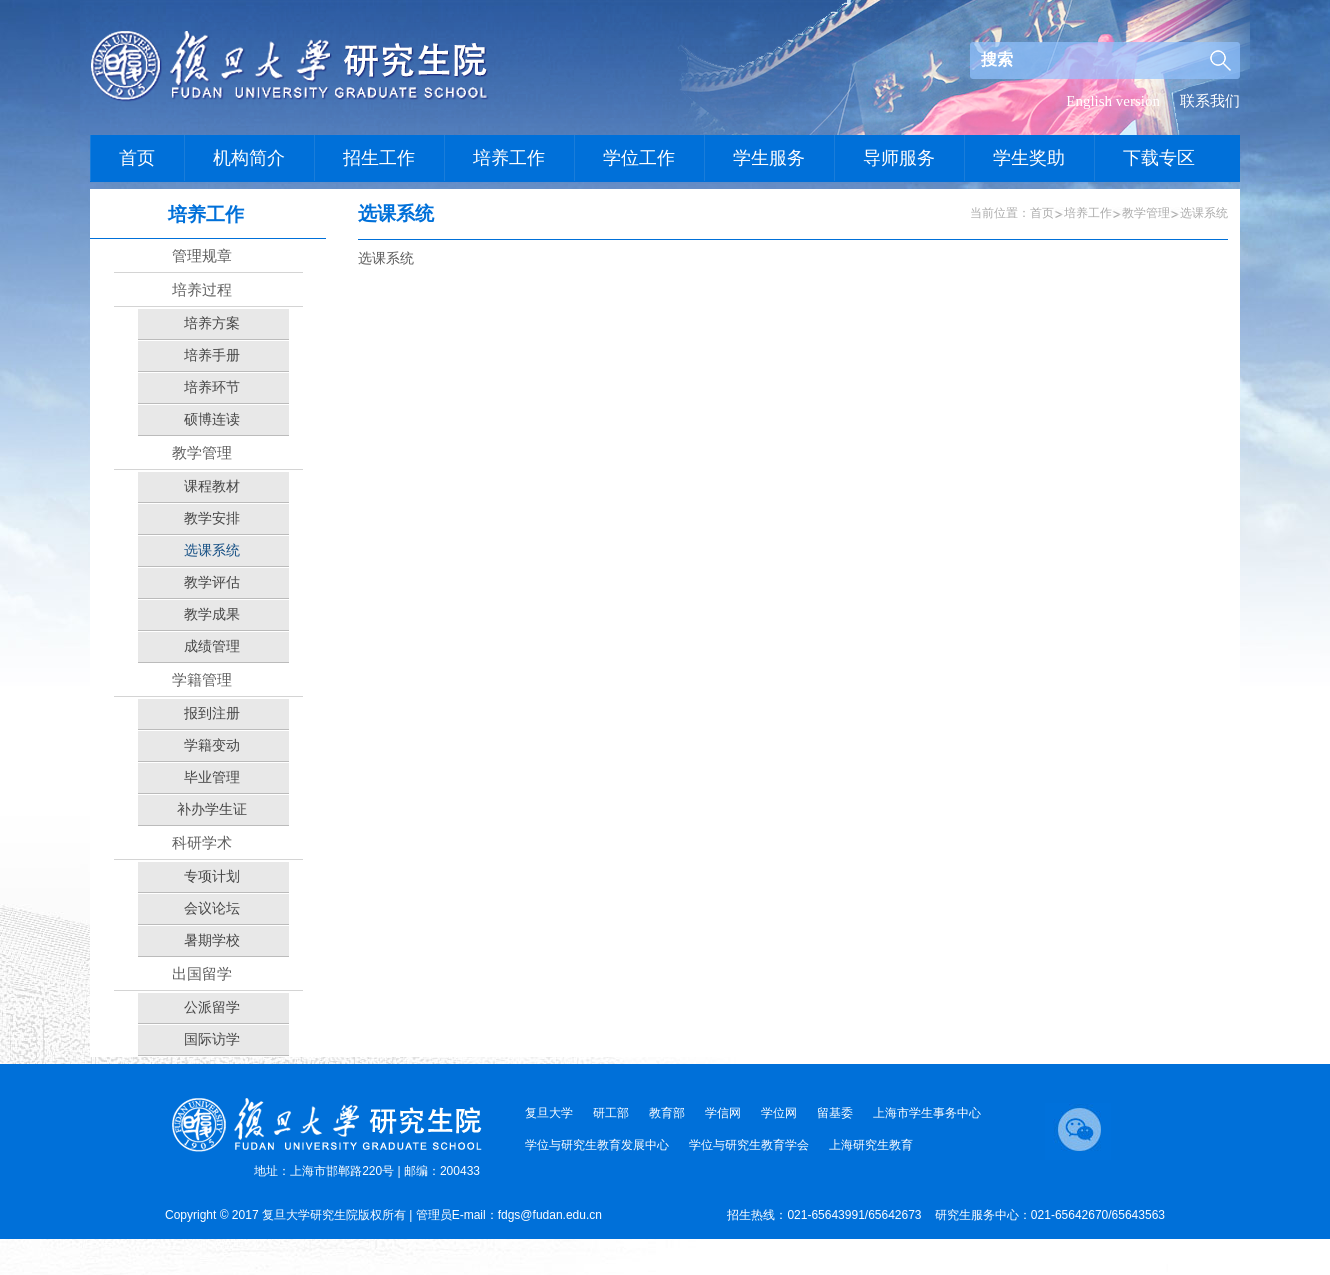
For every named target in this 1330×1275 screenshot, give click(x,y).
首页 (1042, 213)
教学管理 (1146, 213)
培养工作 (1088, 213)
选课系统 (1204, 213)
